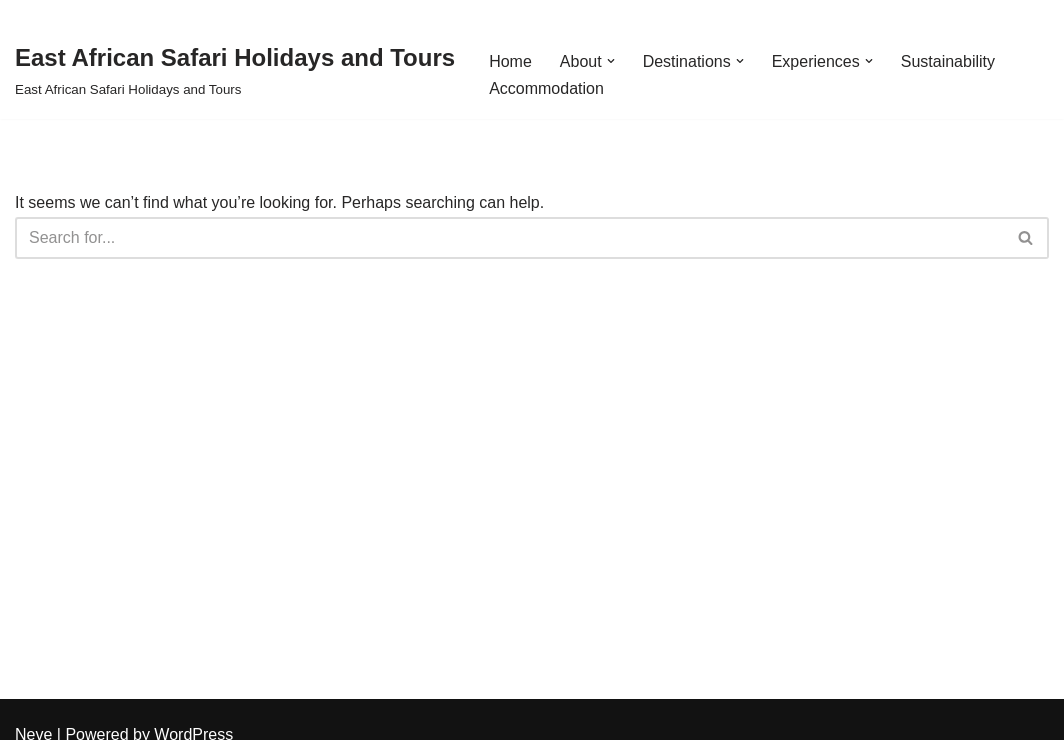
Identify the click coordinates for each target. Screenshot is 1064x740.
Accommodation (546, 88)
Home (510, 61)
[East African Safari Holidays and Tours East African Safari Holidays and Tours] (235, 69)
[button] (611, 61)
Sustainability (948, 61)
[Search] (509, 238)
